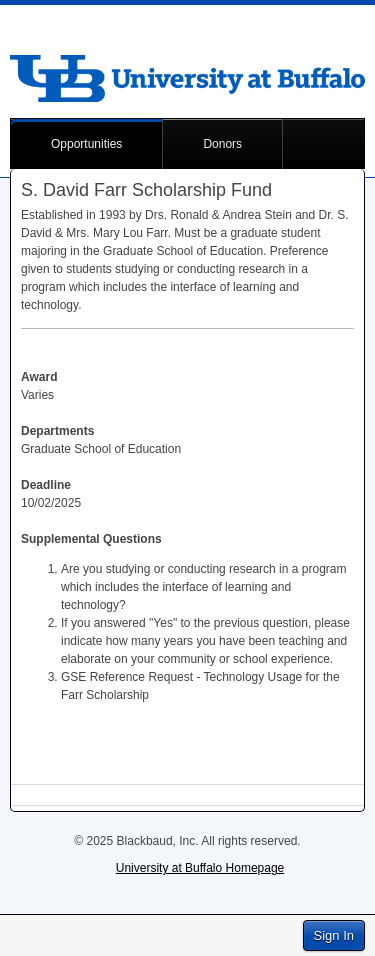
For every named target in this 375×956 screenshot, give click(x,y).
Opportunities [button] (86, 144)
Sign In (334, 935)
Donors (222, 144)
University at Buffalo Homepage (200, 868)
